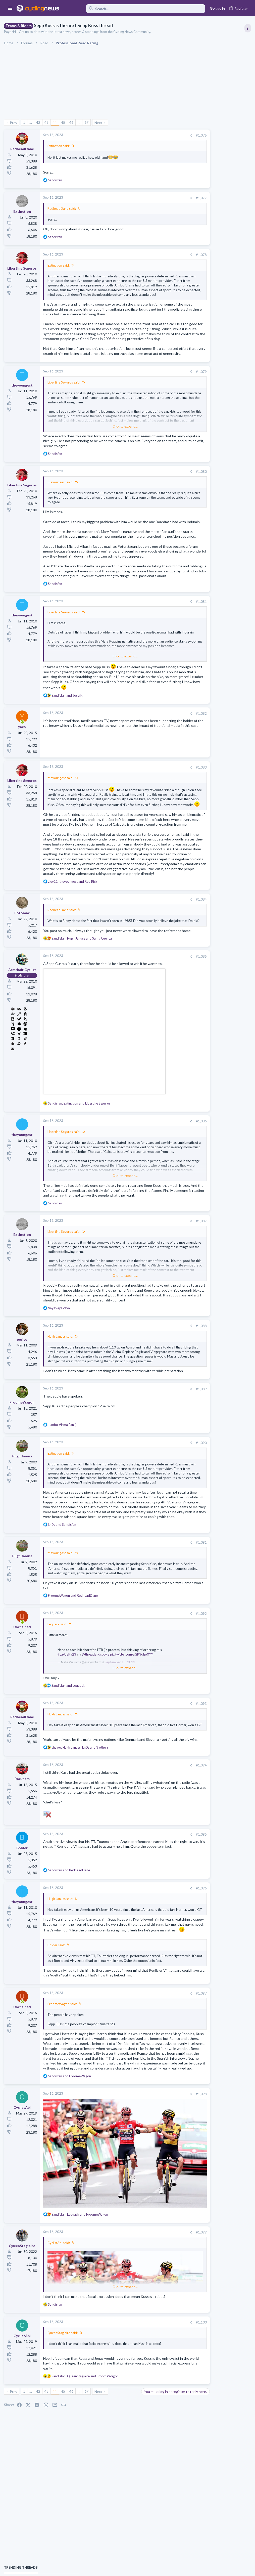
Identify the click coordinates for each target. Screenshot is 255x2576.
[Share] (150, 135)
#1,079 (161, 396)
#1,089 (161, 1500)
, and (73, 959)
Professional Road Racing (202, 302)
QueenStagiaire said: (63, 2488)
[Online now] (23, 770)
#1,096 (161, 2037)
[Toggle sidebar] (246, 28)
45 (64, 122)
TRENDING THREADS (191, 273)
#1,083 (161, 816)
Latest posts (186, 479)
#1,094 (161, 1909)
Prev (14, 122)
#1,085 (161, 1043)
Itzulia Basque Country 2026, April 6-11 (214, 341)
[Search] (135, 8)
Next (99, 122)
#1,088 (161, 1423)
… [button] (31, 122)
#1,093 (161, 1838)
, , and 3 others (81, 1891)
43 (47, 122)
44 (56, 122)
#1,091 (161, 1672)
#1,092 (161, 1748)
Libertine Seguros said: (64, 406)
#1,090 (161, 1553)
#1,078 (161, 255)
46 (72, 122)
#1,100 (161, 2477)
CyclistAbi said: (59, 2398)
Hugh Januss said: (61, 1433)
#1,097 (161, 2161)
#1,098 (161, 2276)
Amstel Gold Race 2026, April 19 (209, 452)
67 (87, 122)
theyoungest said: (61, 506)
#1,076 (161, 135)
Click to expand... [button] (105, 450)
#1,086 (161, 1208)
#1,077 (161, 198)
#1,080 (161, 495)
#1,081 (161, 645)
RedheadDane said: (62, 208)
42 (39, 122)
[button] (10, 8)
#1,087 (161, 1313)
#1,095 (161, 1983)
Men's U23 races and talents (206, 490)
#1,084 (161, 977)
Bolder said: (57, 2103)
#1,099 (161, 2387)
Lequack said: (58, 1758)
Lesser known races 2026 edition (209, 627)
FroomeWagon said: (63, 2172)
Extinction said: (59, 146)
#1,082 (161, 762)
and (68, 744)
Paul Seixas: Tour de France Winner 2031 (216, 509)
